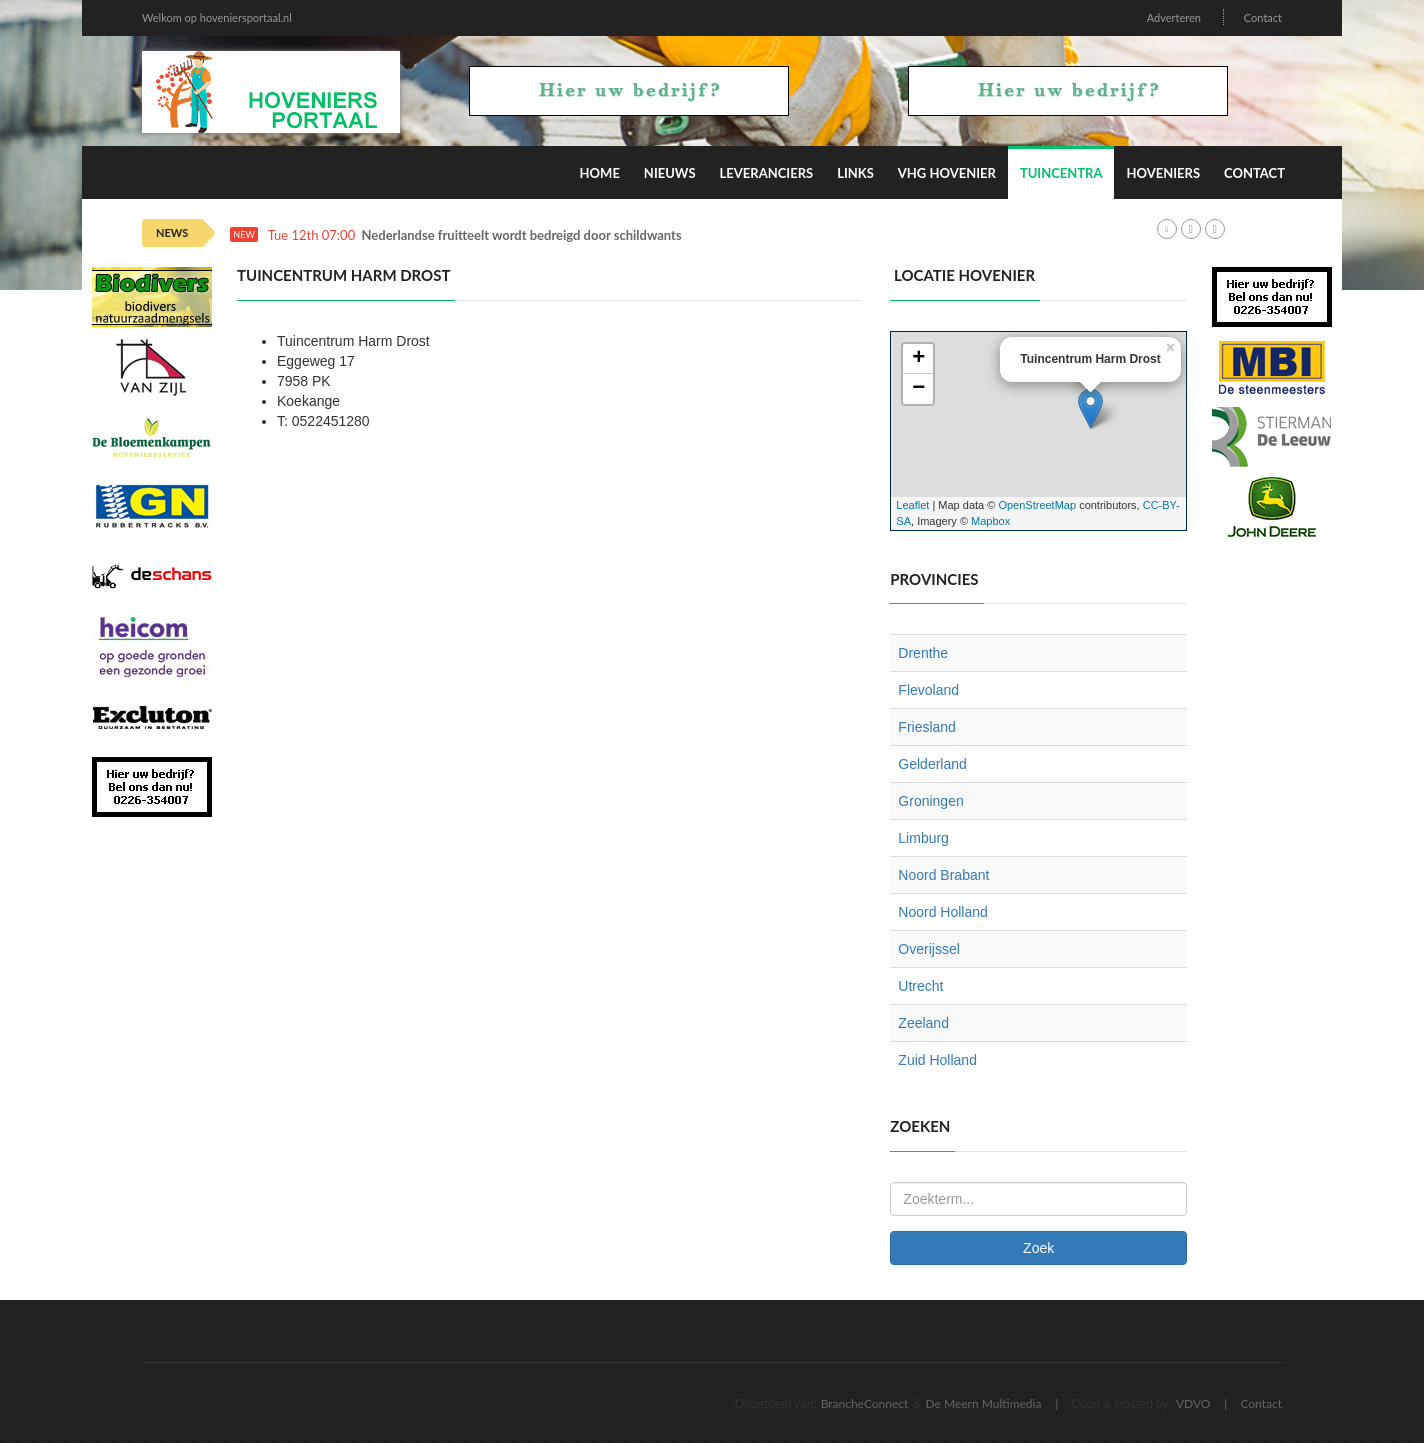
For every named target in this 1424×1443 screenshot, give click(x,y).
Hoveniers (1163, 173)
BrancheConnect (865, 1403)
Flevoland (928, 690)
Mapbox (990, 521)
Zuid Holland (937, 1060)
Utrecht (920, 986)
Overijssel (928, 949)
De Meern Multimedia (984, 1403)
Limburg (923, 838)
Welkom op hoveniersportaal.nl (217, 17)
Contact (1263, 17)
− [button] (918, 389)
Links (855, 173)
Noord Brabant (943, 875)
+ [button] (918, 359)
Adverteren (1174, 17)
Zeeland (923, 1023)
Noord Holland (943, 912)
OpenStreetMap (1037, 505)
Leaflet (912, 505)
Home (600, 173)
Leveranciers (767, 173)
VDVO (1193, 1403)
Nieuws (670, 173)
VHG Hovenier (947, 173)
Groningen (930, 801)
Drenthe (923, 653)
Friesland (927, 727)
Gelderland (932, 764)
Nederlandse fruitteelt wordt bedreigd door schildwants (522, 235)
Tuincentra (1061, 173)
